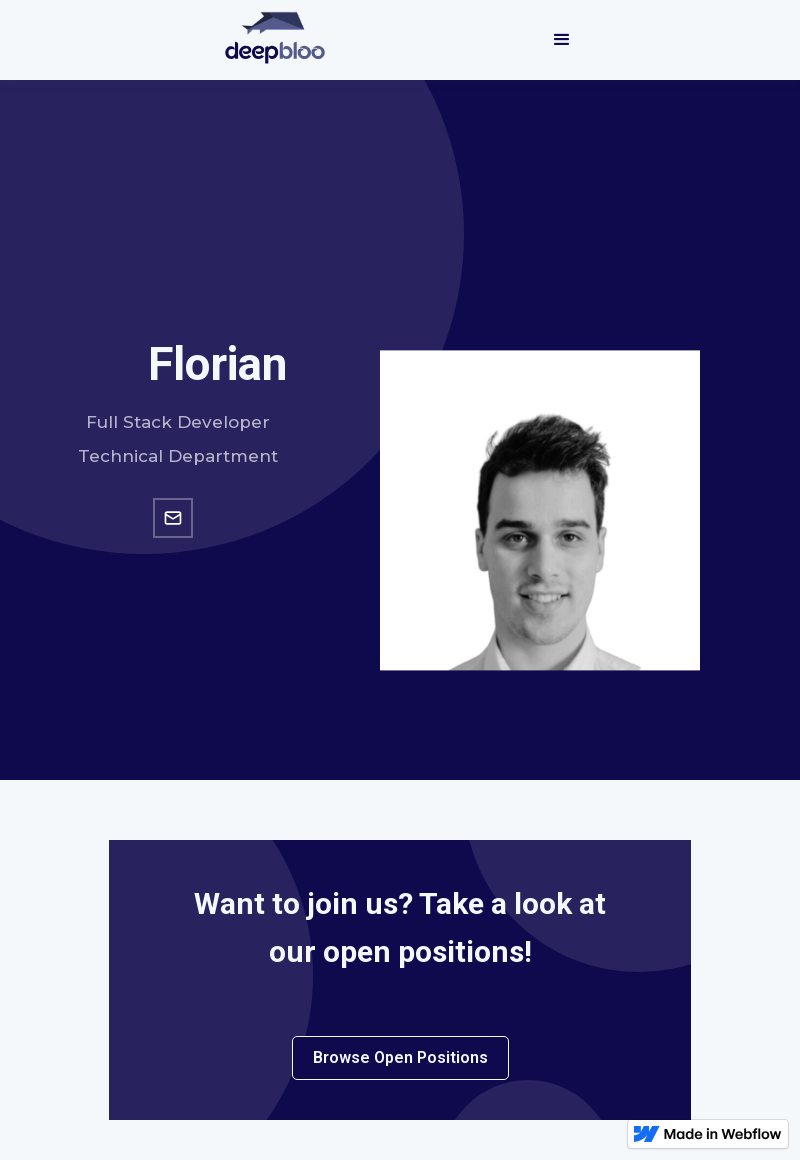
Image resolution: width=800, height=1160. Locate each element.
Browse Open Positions (400, 1057)
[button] (562, 40)
